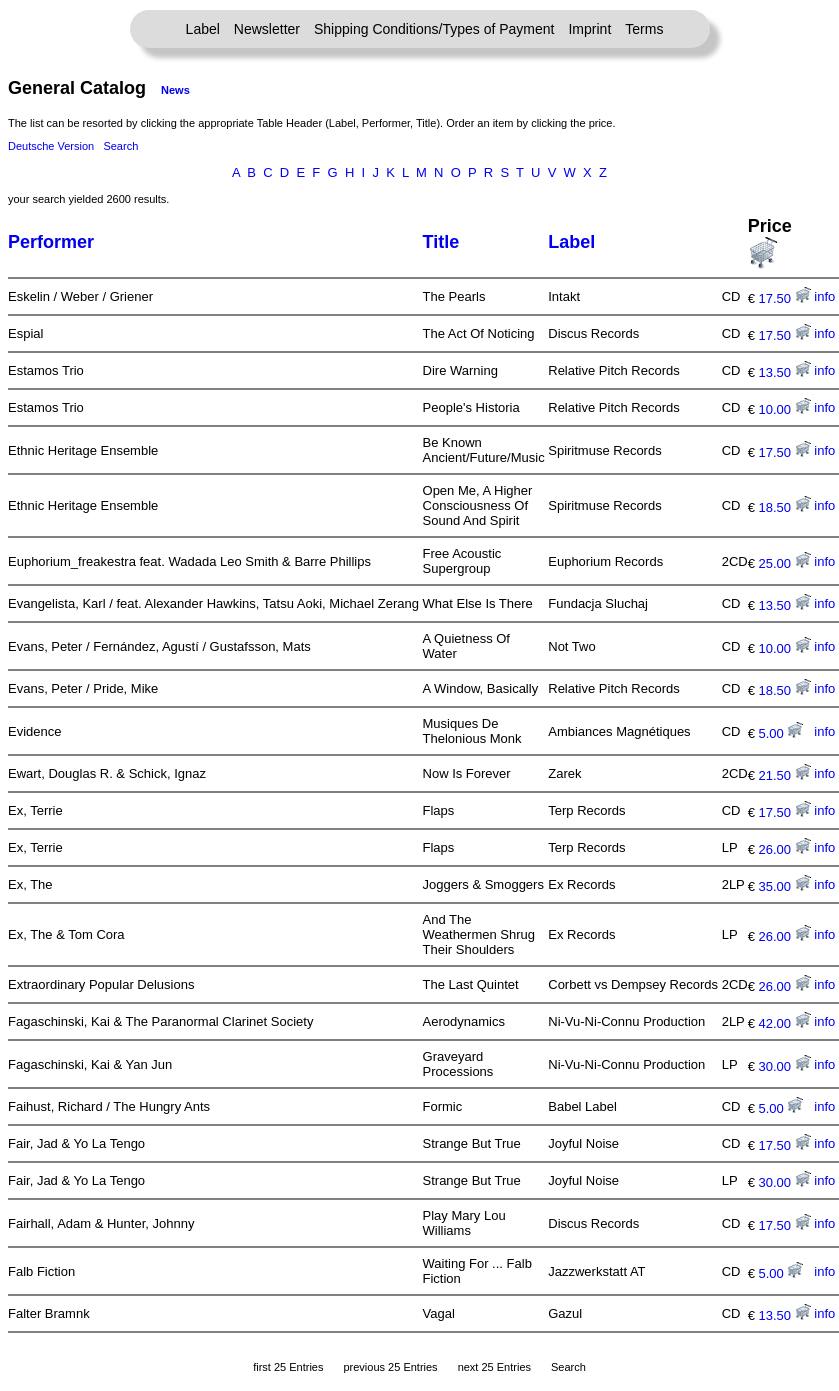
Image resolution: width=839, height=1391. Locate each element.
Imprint (589, 29)
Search (120, 146)
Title (441, 242)
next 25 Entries (494, 1367)
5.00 (781, 733)
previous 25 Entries (390, 1367)
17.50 (785, 298)
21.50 (785, 775)
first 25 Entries (288, 1367)
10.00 (785, 409)
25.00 (785, 563)
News (175, 90)
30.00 (785, 1066)
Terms (644, 29)
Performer (51, 242)
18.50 (785, 507)
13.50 (785, 372)
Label (203, 29)
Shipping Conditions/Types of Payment (434, 29)
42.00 (785, 1023)
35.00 (785, 886)
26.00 (785, 849)
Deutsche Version (51, 146)
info (824, 296)
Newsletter (267, 29)
